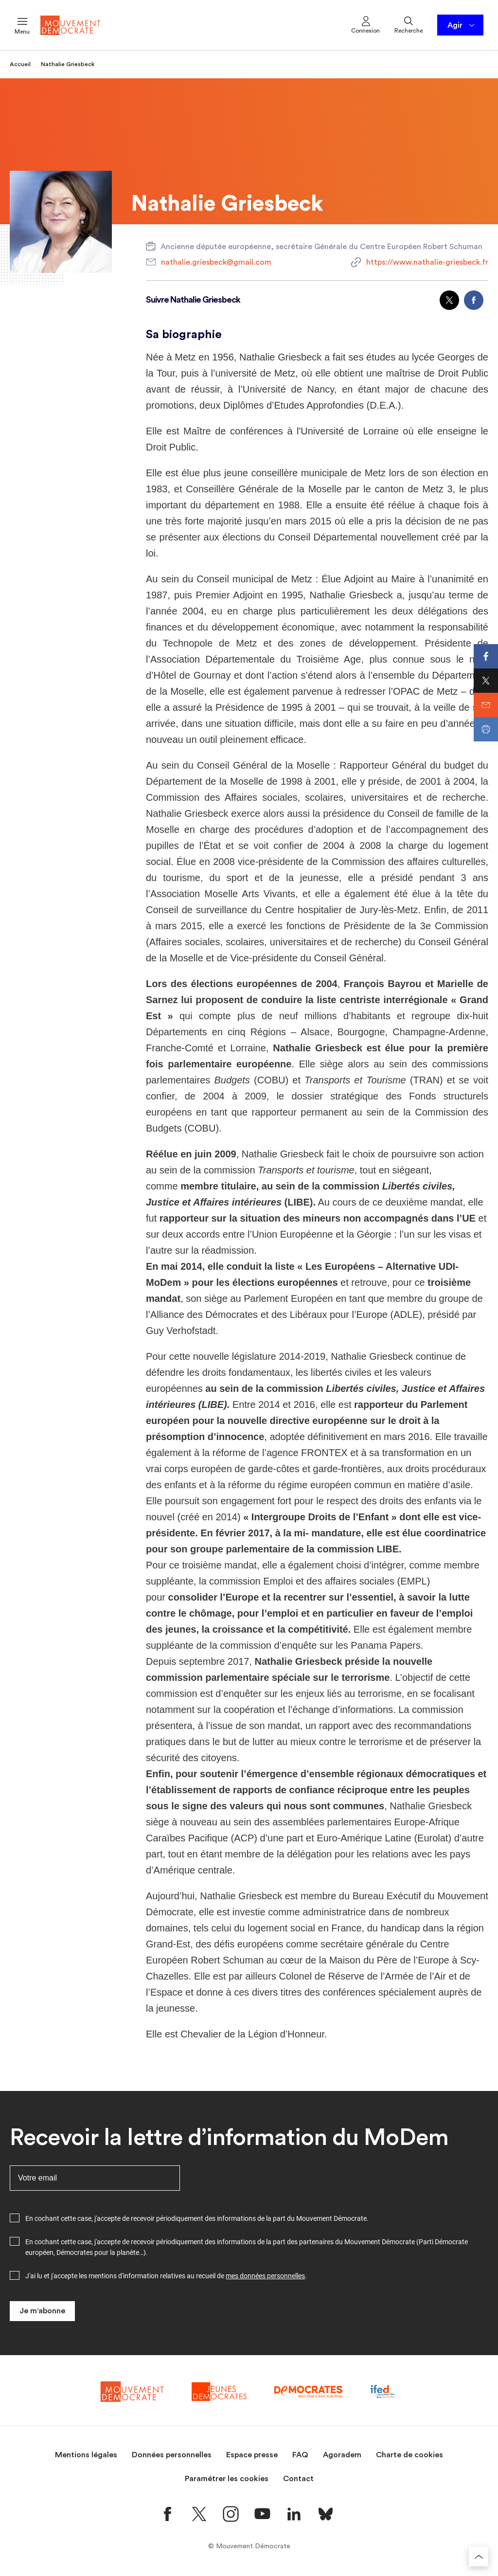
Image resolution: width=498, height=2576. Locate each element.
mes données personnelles (265, 2276)
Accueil (20, 64)
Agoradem (342, 2455)
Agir (461, 25)
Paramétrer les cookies (226, 2479)
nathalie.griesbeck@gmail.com (216, 262)
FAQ (300, 2455)
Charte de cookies (409, 2455)
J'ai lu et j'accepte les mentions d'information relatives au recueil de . (166, 2276)
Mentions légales (86, 2455)
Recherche (408, 24)
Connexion (365, 24)
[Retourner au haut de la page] (478, 2556)
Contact (298, 2479)
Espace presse (252, 2455)
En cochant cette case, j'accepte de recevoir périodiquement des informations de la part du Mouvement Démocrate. (197, 2218)
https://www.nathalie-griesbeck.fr (427, 262)
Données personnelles (172, 2455)
